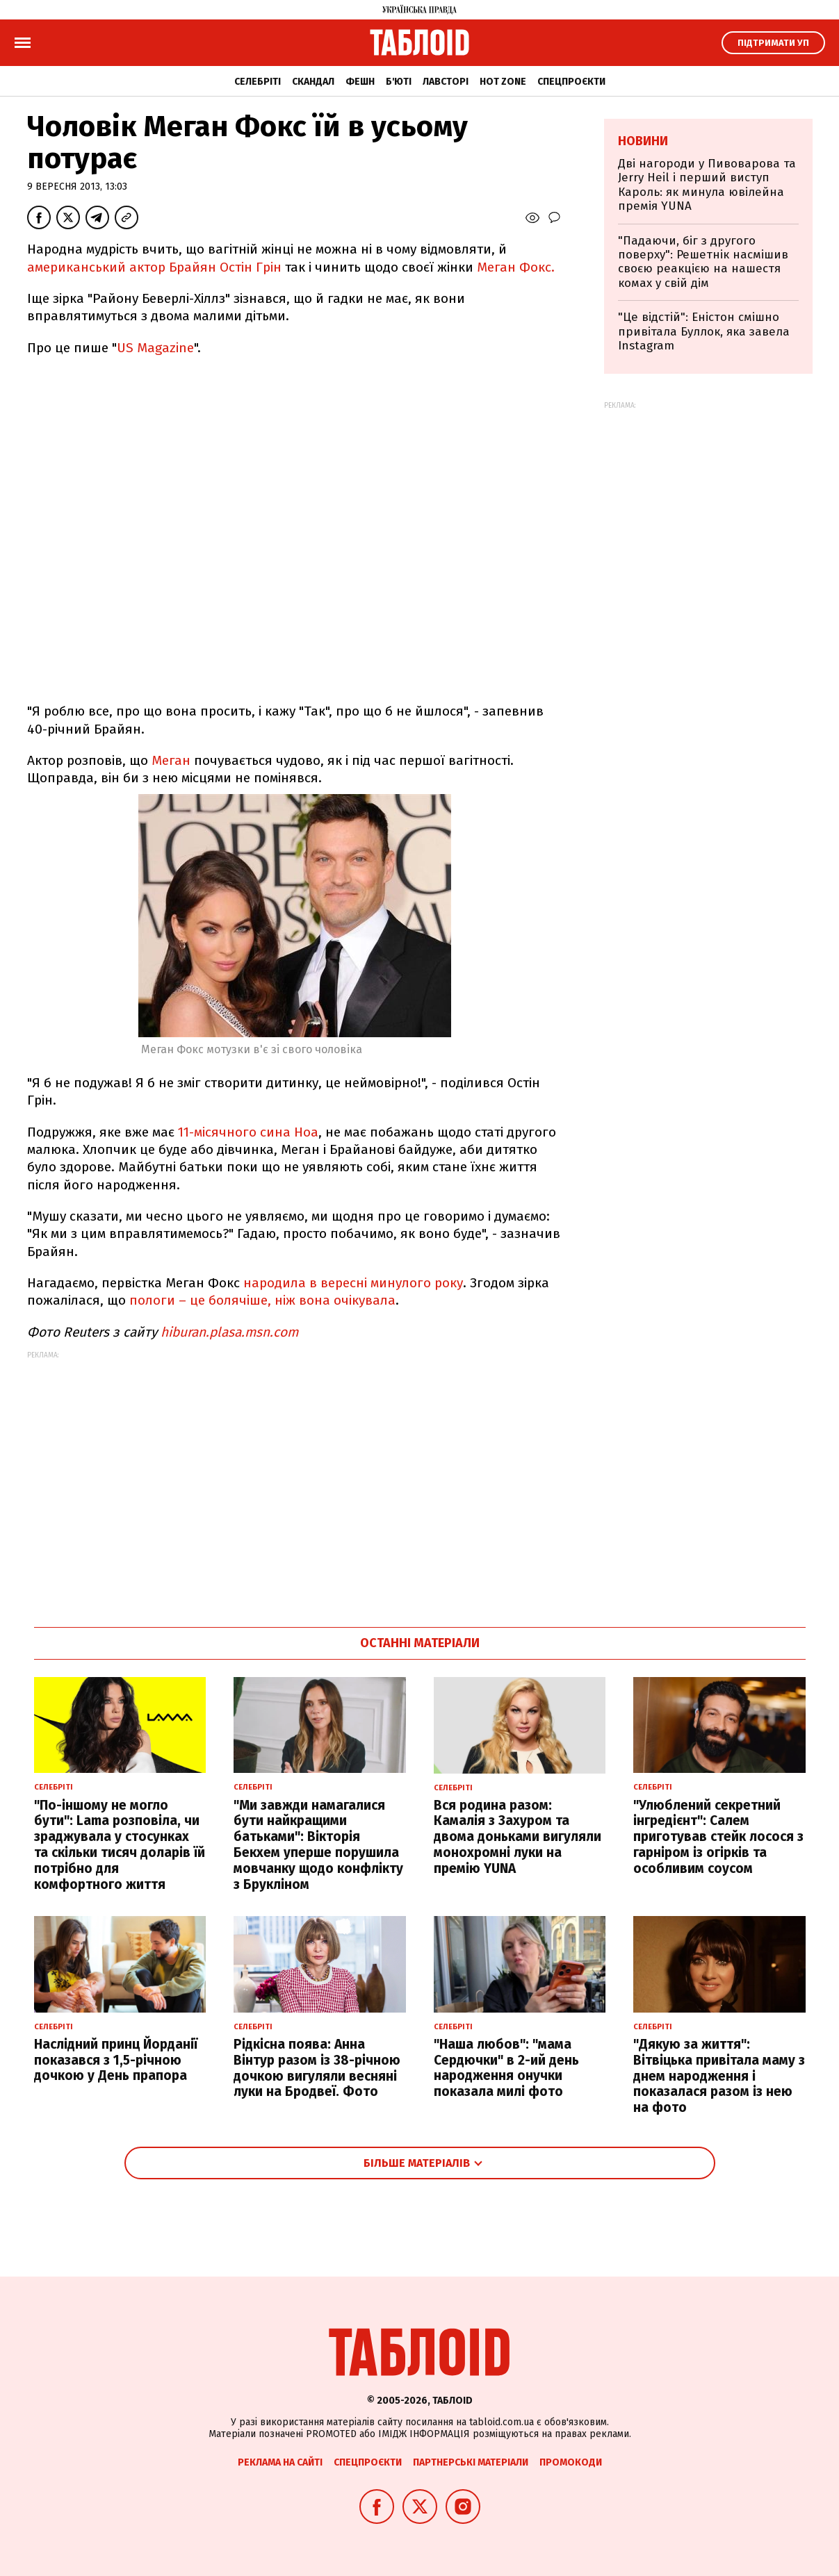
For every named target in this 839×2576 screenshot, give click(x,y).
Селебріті (257, 82)
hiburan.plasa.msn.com (229, 1332)
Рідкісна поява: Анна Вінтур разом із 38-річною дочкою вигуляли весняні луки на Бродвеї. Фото (317, 2067)
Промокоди (570, 2462)
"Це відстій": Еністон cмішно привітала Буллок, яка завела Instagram (704, 331)
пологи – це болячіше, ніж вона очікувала (262, 1300)
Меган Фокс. (516, 267)
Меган (171, 760)
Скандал (313, 82)
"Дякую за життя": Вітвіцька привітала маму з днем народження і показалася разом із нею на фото (719, 2075)
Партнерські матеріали (470, 2462)
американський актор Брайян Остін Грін (154, 267)
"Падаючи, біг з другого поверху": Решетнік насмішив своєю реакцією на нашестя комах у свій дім (703, 261)
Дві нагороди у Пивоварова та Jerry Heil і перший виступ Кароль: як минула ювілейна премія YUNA (707, 184)
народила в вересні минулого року (353, 1283)
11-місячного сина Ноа (248, 1132)
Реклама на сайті (280, 2462)
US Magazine (155, 348)
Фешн (360, 82)
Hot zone (503, 82)
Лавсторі (446, 82)
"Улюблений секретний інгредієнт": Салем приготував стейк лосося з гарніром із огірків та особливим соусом (718, 1836)
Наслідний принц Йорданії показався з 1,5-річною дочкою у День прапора (115, 2060)
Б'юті (399, 82)
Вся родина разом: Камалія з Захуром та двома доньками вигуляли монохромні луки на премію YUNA (517, 1836)
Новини (643, 141)
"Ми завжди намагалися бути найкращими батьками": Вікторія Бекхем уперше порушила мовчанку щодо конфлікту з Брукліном (318, 1844)
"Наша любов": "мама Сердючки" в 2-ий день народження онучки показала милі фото (506, 2067)
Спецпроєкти (571, 82)
